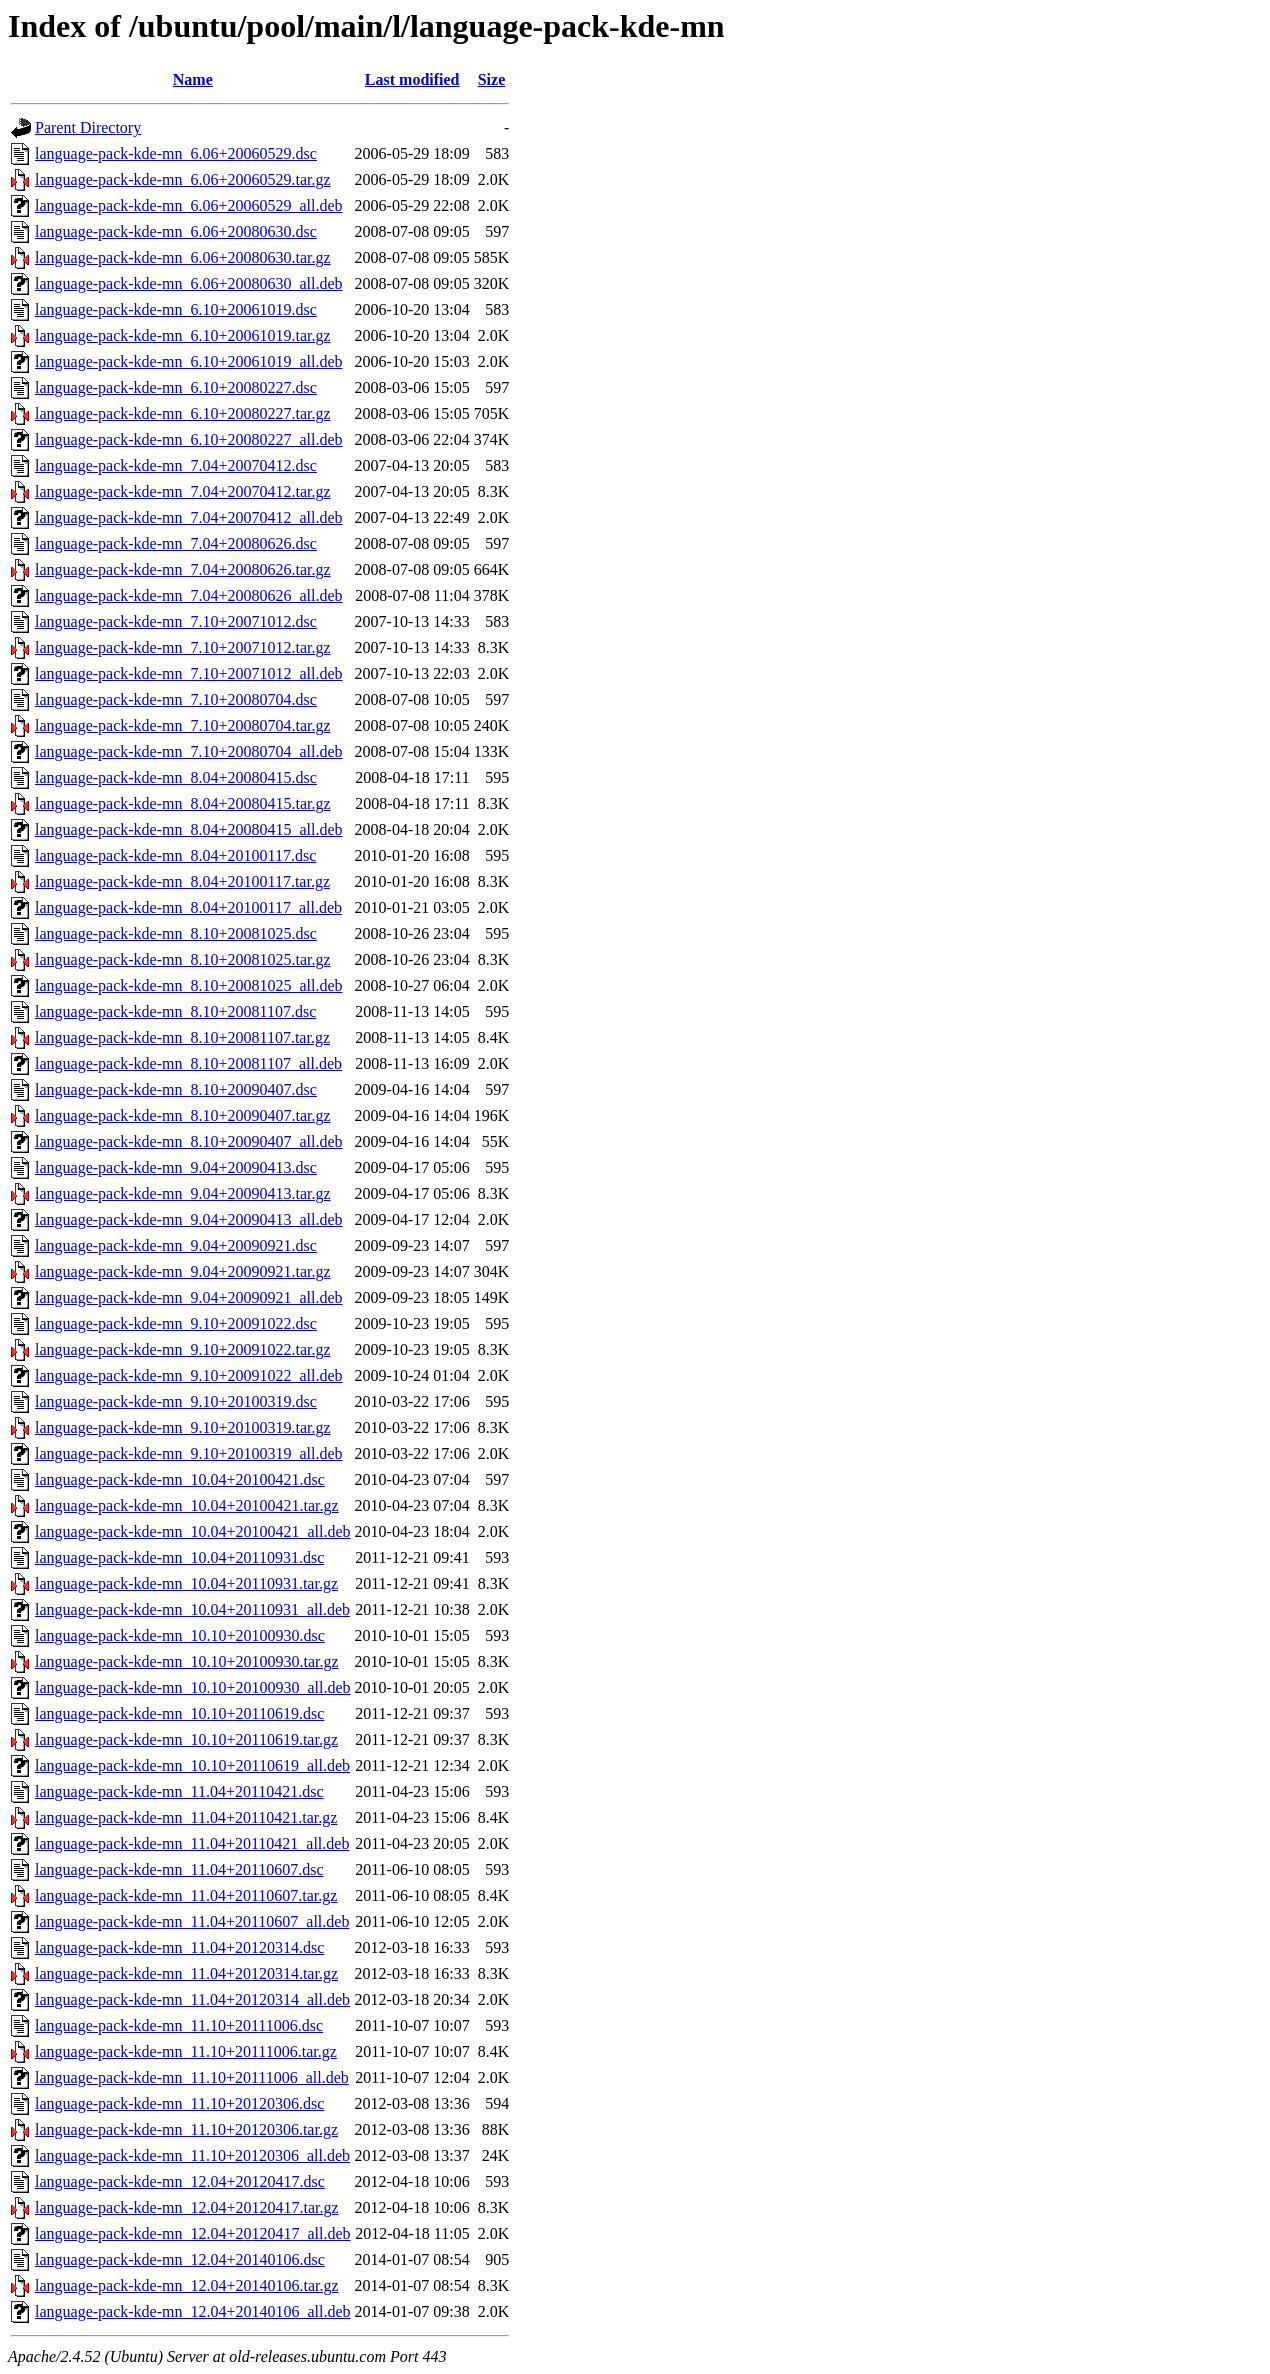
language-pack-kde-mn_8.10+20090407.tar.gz (183, 1115)
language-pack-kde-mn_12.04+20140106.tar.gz (187, 2285)
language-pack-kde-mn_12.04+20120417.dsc (180, 2181)
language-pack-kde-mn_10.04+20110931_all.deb (192, 1609)
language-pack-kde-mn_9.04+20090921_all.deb (189, 1297)
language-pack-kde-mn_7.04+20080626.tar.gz (183, 569)
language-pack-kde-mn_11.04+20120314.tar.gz (186, 1973)
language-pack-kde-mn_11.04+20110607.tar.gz (186, 1895)
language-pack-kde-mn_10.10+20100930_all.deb (193, 1687)
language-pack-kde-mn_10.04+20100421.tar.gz (187, 1505)
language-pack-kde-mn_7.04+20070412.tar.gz (183, 491)
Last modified (412, 79)
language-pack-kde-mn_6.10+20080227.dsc (176, 387)
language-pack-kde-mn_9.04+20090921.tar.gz (183, 1271)
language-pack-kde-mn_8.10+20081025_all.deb (189, 985)
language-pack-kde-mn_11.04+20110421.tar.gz (186, 1817)
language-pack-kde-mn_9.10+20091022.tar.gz (183, 1349)
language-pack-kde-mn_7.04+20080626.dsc (176, 543)
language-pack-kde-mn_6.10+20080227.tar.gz (183, 413)
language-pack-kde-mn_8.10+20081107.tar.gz (182, 1037)
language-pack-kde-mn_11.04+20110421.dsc (179, 1791)
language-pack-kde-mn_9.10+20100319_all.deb (189, 1453)
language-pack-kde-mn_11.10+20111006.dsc (179, 2025)
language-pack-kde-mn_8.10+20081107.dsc (175, 1011)
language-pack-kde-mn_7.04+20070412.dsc (176, 465)
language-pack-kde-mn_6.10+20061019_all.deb (189, 361)
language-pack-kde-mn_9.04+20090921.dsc (176, 1245)
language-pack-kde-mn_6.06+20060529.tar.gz (183, 179)
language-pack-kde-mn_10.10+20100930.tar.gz (187, 1661)
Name (193, 79)
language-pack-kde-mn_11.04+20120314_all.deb (192, 1999)
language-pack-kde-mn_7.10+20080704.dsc (176, 699)
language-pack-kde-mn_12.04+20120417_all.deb (193, 2233)
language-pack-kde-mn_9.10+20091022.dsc (176, 1323)
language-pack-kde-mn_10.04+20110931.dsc (179, 1557)
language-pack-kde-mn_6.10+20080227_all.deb (189, 439)
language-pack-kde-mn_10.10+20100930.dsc (180, 1635)
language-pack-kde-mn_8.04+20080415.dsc (176, 777)
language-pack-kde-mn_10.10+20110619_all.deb (192, 1765)
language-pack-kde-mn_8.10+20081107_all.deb (188, 1063)
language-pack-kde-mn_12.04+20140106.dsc (180, 2259)
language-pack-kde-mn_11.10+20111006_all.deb (192, 2077)
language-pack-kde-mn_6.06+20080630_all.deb (189, 283)
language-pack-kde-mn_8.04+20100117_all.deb (188, 907)
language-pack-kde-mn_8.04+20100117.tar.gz (182, 881)
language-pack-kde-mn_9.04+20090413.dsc (176, 1167)
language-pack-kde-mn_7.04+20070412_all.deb (189, 517)
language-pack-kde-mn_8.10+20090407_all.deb (189, 1141)
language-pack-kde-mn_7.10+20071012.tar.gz (183, 647)
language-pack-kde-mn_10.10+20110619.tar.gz (186, 1739)
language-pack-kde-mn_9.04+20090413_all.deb (189, 1219)
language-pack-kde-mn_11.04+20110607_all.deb (192, 1921)
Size (492, 79)
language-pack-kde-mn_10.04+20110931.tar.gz (186, 1583)
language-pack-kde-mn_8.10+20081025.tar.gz (183, 959)
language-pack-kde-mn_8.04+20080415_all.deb (189, 829)
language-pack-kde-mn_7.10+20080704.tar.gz (183, 725)
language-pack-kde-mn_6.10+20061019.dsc (176, 309)
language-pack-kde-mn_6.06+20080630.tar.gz (183, 257)
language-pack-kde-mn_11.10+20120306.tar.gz (186, 2129)
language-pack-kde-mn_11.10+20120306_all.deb (192, 2155)
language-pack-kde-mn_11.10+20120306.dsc (179, 2103)
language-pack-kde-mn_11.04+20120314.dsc (179, 1947)
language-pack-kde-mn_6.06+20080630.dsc (176, 231)
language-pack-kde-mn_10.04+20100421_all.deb (193, 1531)
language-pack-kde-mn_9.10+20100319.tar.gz (183, 1427)
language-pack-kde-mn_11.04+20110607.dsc (179, 1869)
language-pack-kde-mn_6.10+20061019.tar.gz (183, 335)
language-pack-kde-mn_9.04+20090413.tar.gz (183, 1193)
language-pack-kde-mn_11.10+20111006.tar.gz (186, 2051)
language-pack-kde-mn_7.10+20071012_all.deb (189, 673)
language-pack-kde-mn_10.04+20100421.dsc (180, 1479)
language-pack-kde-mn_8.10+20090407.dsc (176, 1089)
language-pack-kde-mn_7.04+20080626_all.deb (189, 595)
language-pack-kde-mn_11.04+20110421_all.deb (192, 1843)
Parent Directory (88, 127)
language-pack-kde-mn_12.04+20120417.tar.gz (187, 2207)
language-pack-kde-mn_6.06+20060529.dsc (176, 153)
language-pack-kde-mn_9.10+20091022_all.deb (189, 1375)
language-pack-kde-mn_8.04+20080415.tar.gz (183, 803)
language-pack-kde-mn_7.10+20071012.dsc (176, 621)
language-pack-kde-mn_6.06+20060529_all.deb (189, 205)
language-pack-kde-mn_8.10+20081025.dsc (176, 933)
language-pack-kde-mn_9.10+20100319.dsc (176, 1401)
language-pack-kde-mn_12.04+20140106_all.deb (193, 2311)
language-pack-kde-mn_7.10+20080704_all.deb (189, 751)
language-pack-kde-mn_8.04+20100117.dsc (175, 855)
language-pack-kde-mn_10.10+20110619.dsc (179, 1713)
